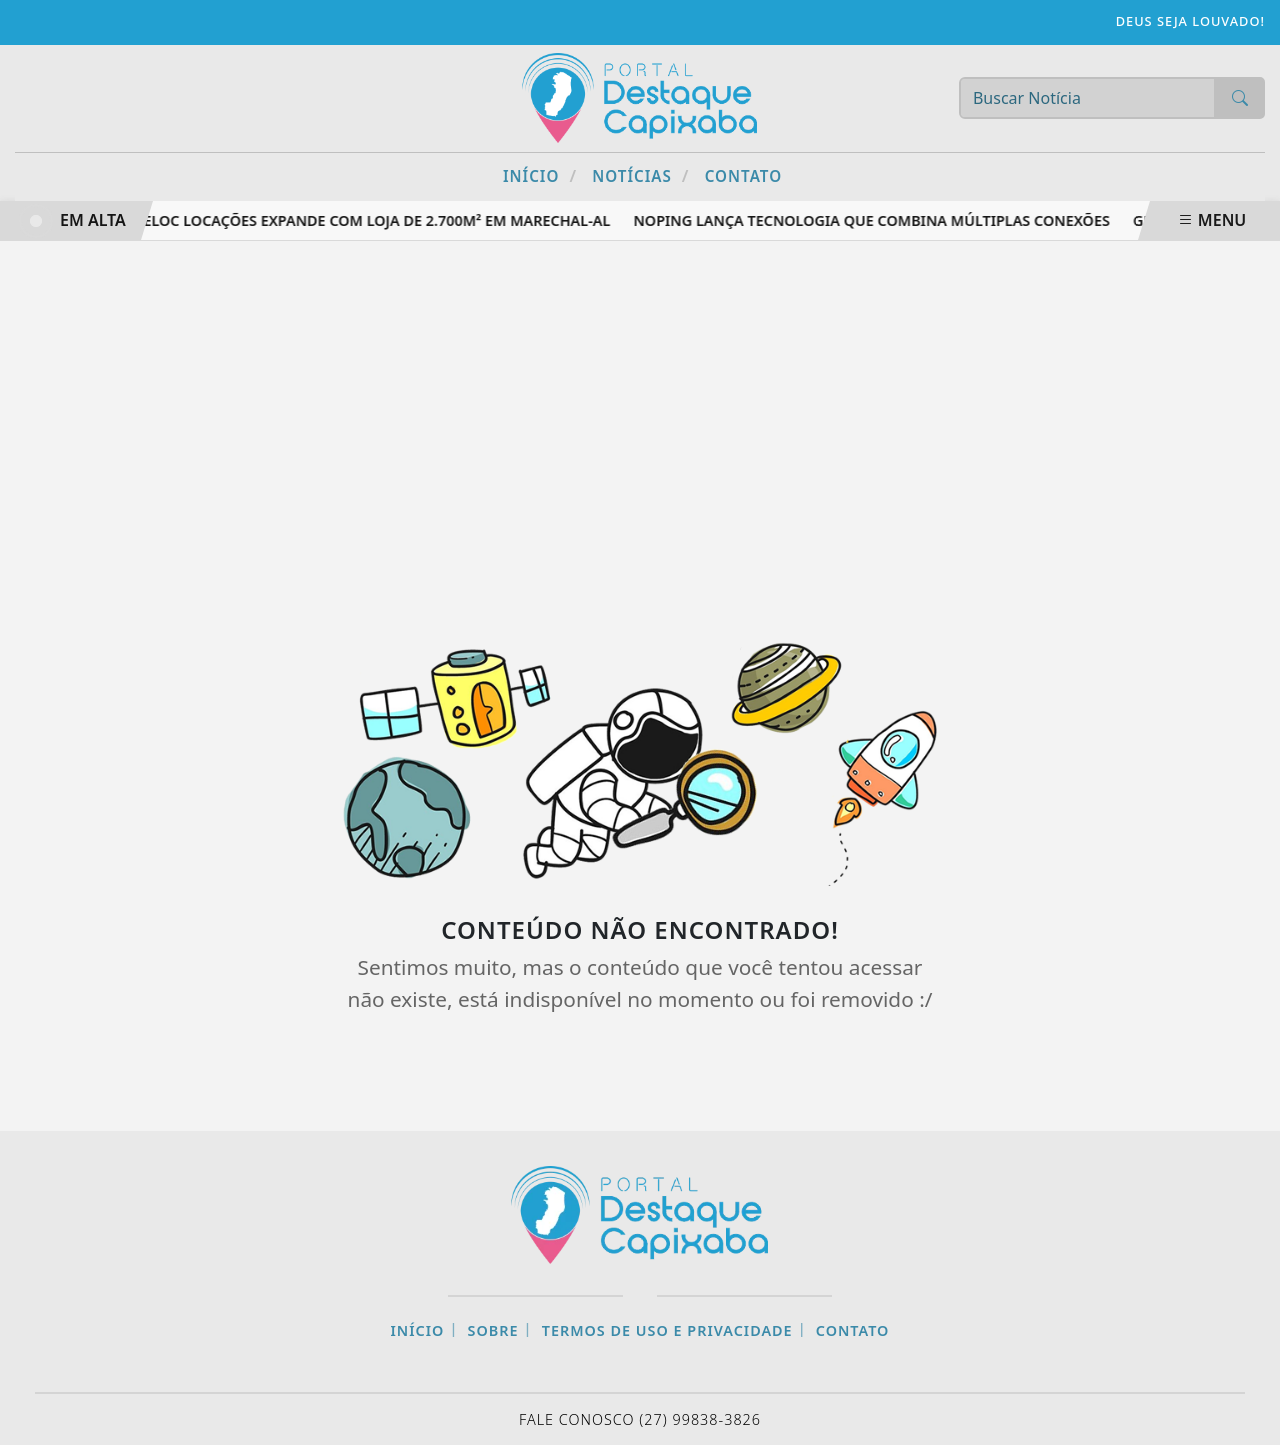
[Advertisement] (640, 421)
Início (540, 175)
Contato (743, 176)
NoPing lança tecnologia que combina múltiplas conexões (874, 220)
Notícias (640, 175)
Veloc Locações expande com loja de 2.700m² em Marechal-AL (374, 220)
